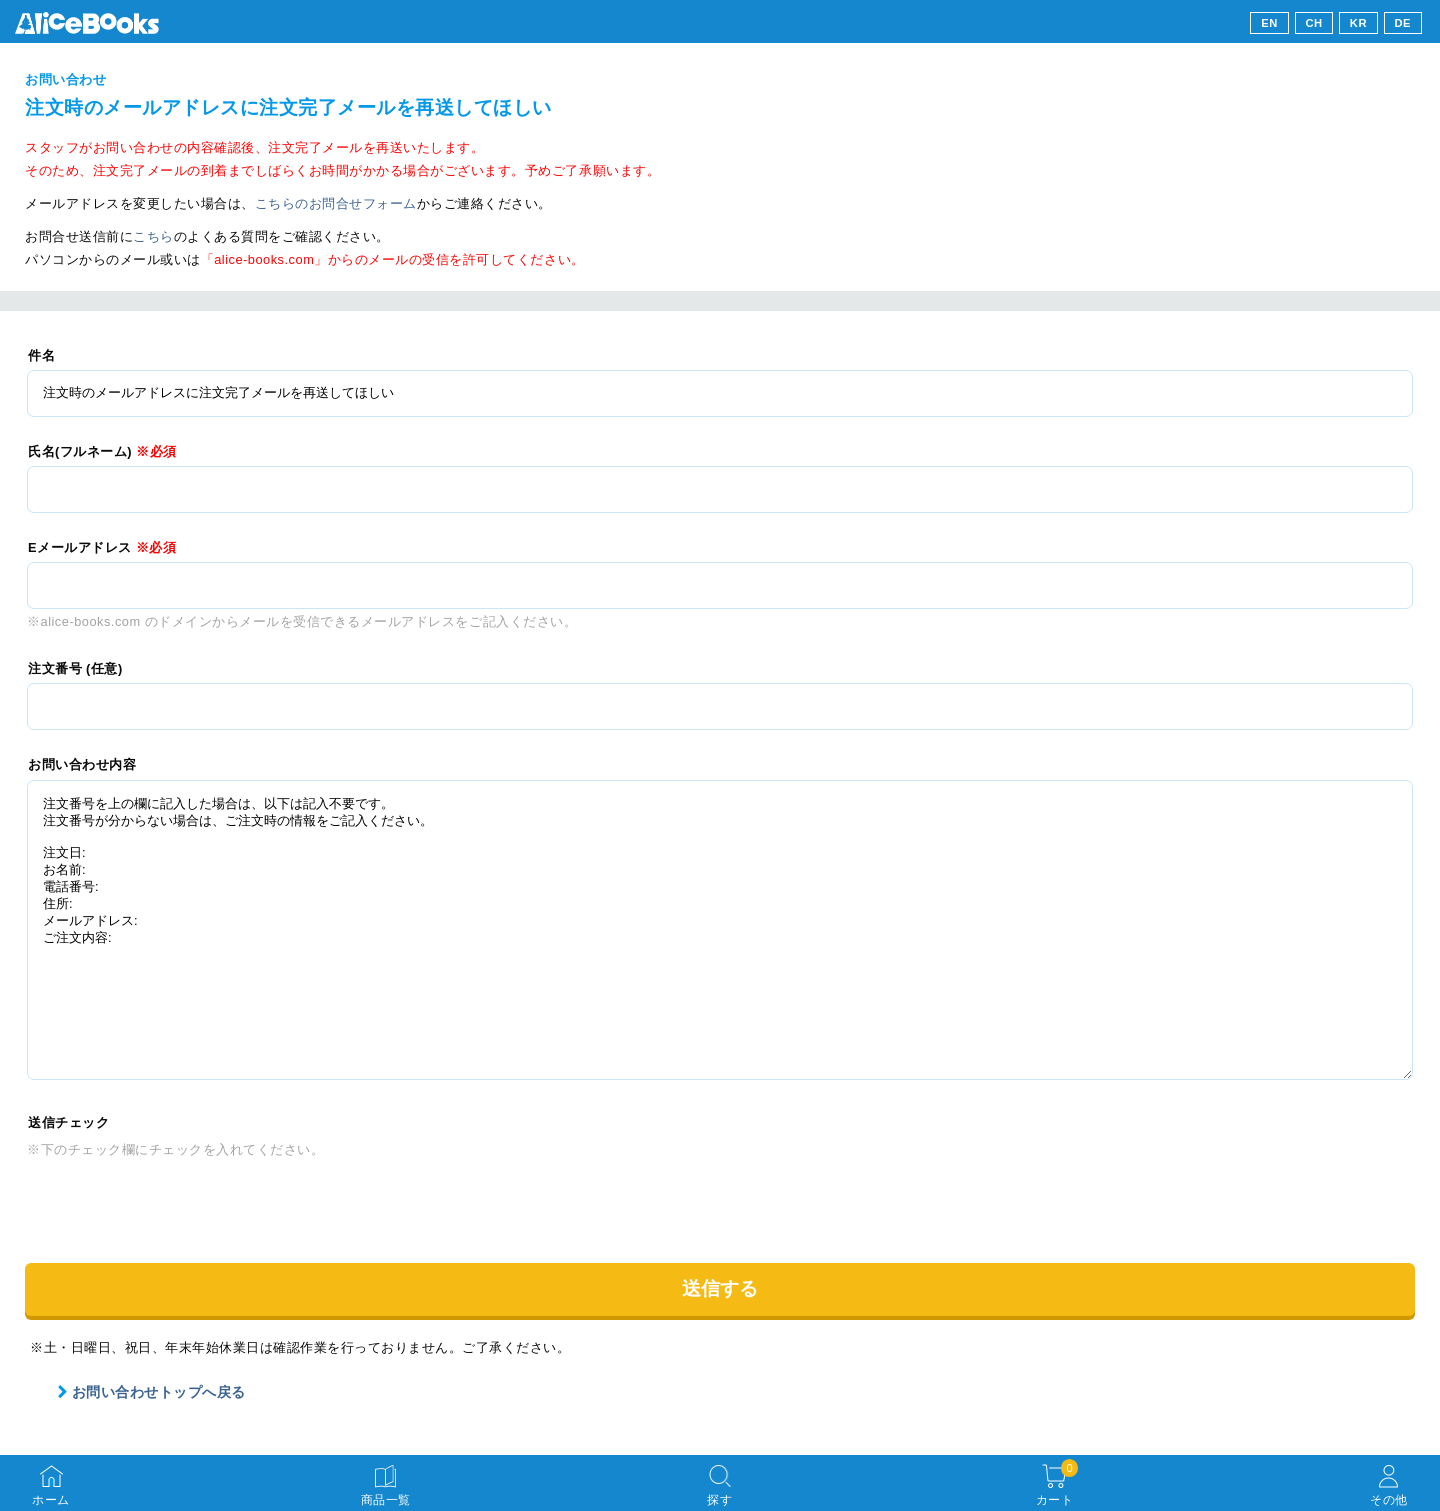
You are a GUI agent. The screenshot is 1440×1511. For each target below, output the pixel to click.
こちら (153, 236)
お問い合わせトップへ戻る (150, 1392)
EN (1269, 23)
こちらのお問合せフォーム (336, 203)
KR (1358, 23)
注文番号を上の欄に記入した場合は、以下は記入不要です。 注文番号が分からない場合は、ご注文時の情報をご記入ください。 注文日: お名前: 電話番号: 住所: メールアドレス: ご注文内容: (720, 930)
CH (1313, 23)
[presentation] (179, 1202)
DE (1403, 23)
